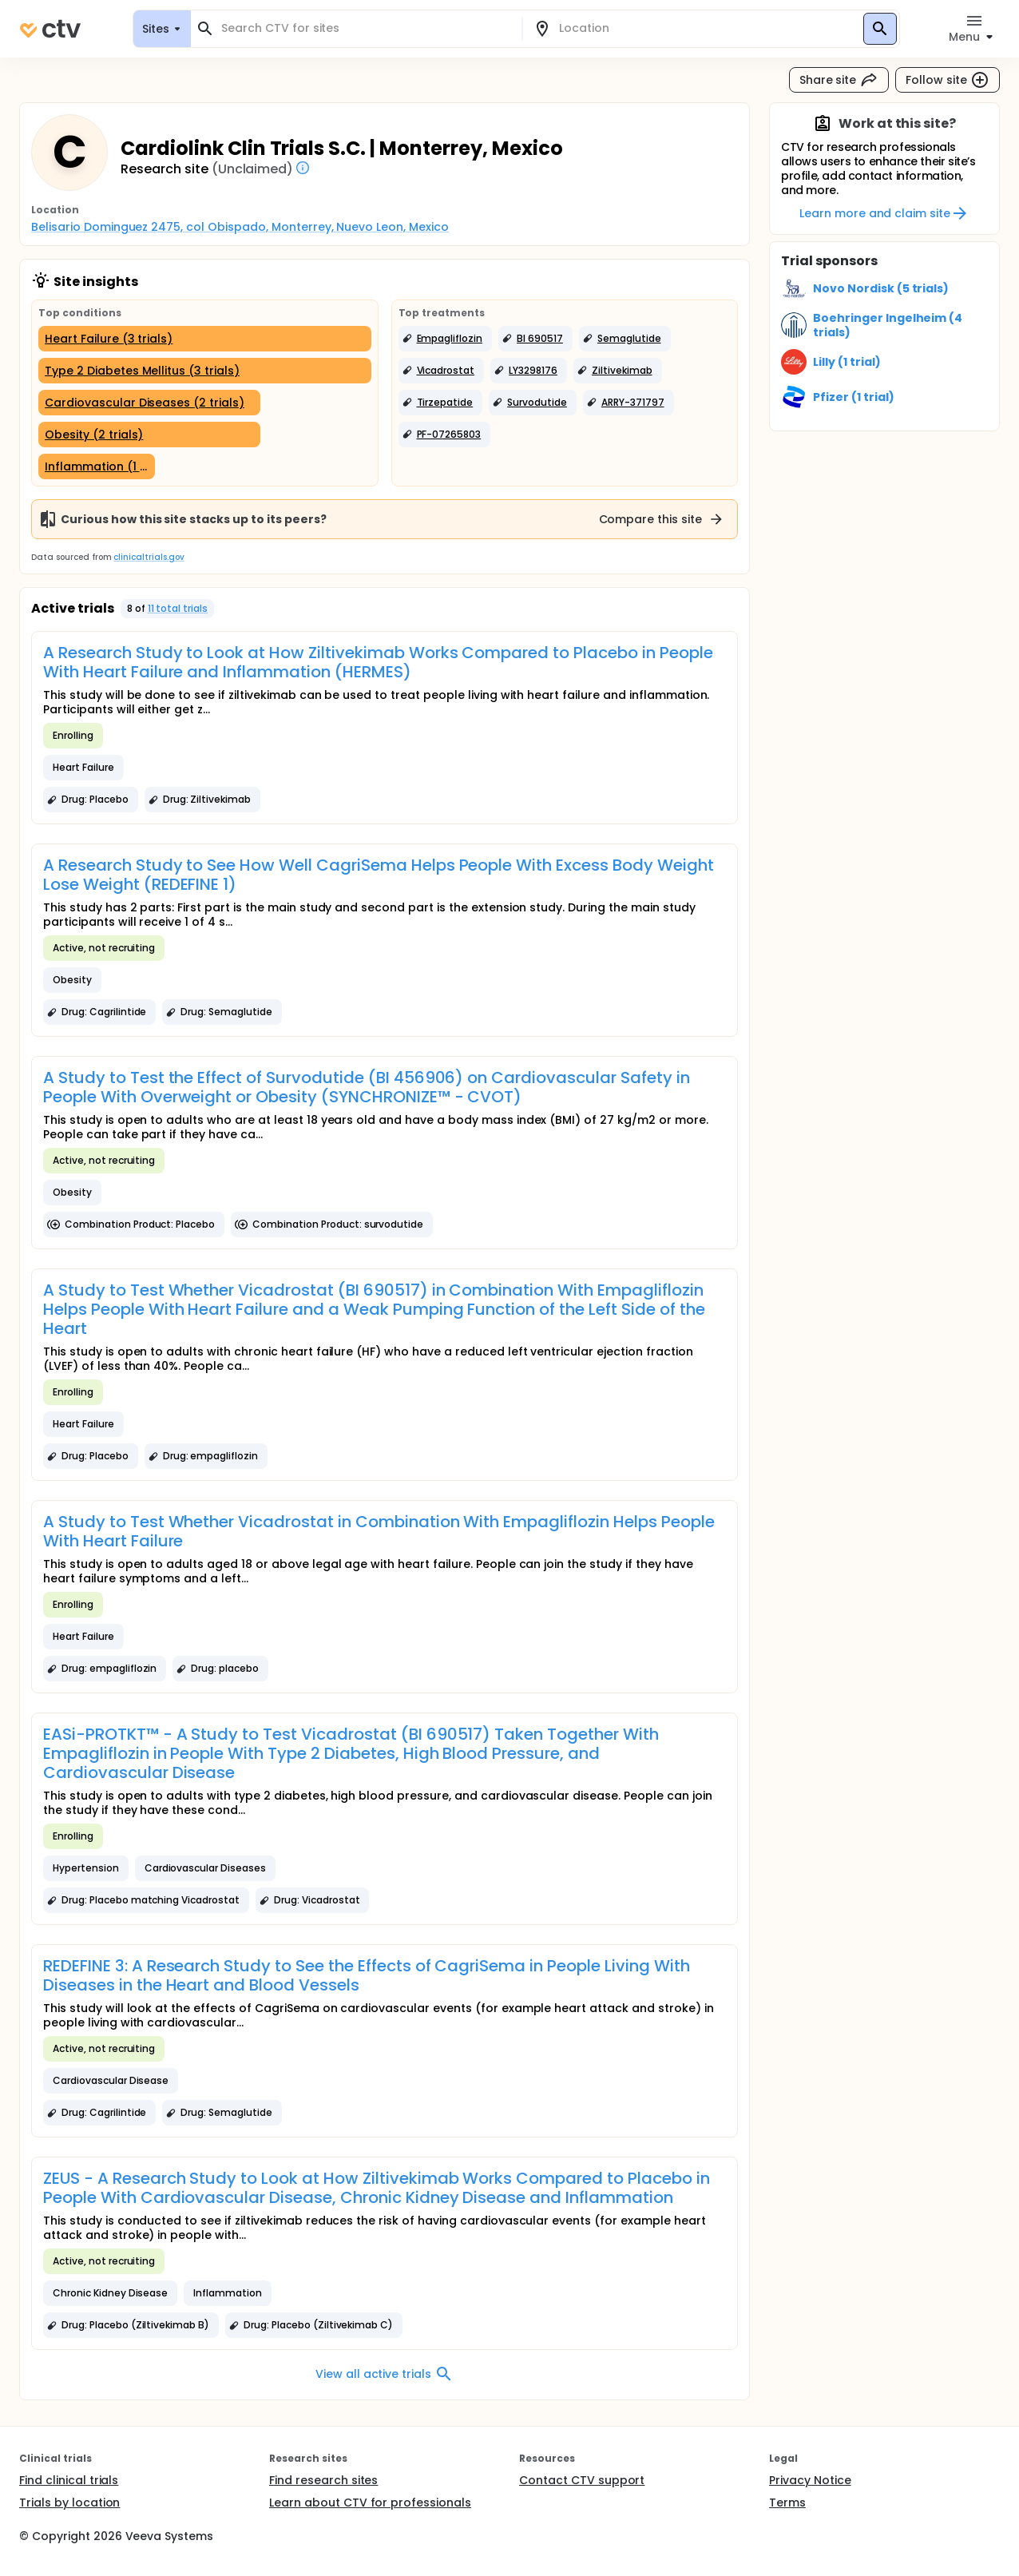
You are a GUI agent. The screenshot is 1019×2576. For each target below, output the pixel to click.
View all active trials (384, 2373)
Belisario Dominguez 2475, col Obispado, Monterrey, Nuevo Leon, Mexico (240, 227)
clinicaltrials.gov (148, 557)
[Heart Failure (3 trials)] (205, 338)
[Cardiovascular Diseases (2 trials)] (149, 402)
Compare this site (662, 519)
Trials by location (69, 2502)
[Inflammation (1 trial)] (97, 466)
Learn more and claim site (884, 213)
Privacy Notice (810, 2480)
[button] (445, 338)
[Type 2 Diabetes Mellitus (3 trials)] (205, 370)
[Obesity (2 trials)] (149, 434)
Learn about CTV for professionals (370, 2502)
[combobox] (365, 28)
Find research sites (323, 2480)
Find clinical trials (68, 2480)
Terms (787, 2502)
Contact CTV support (581, 2480)
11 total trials (178, 608)
